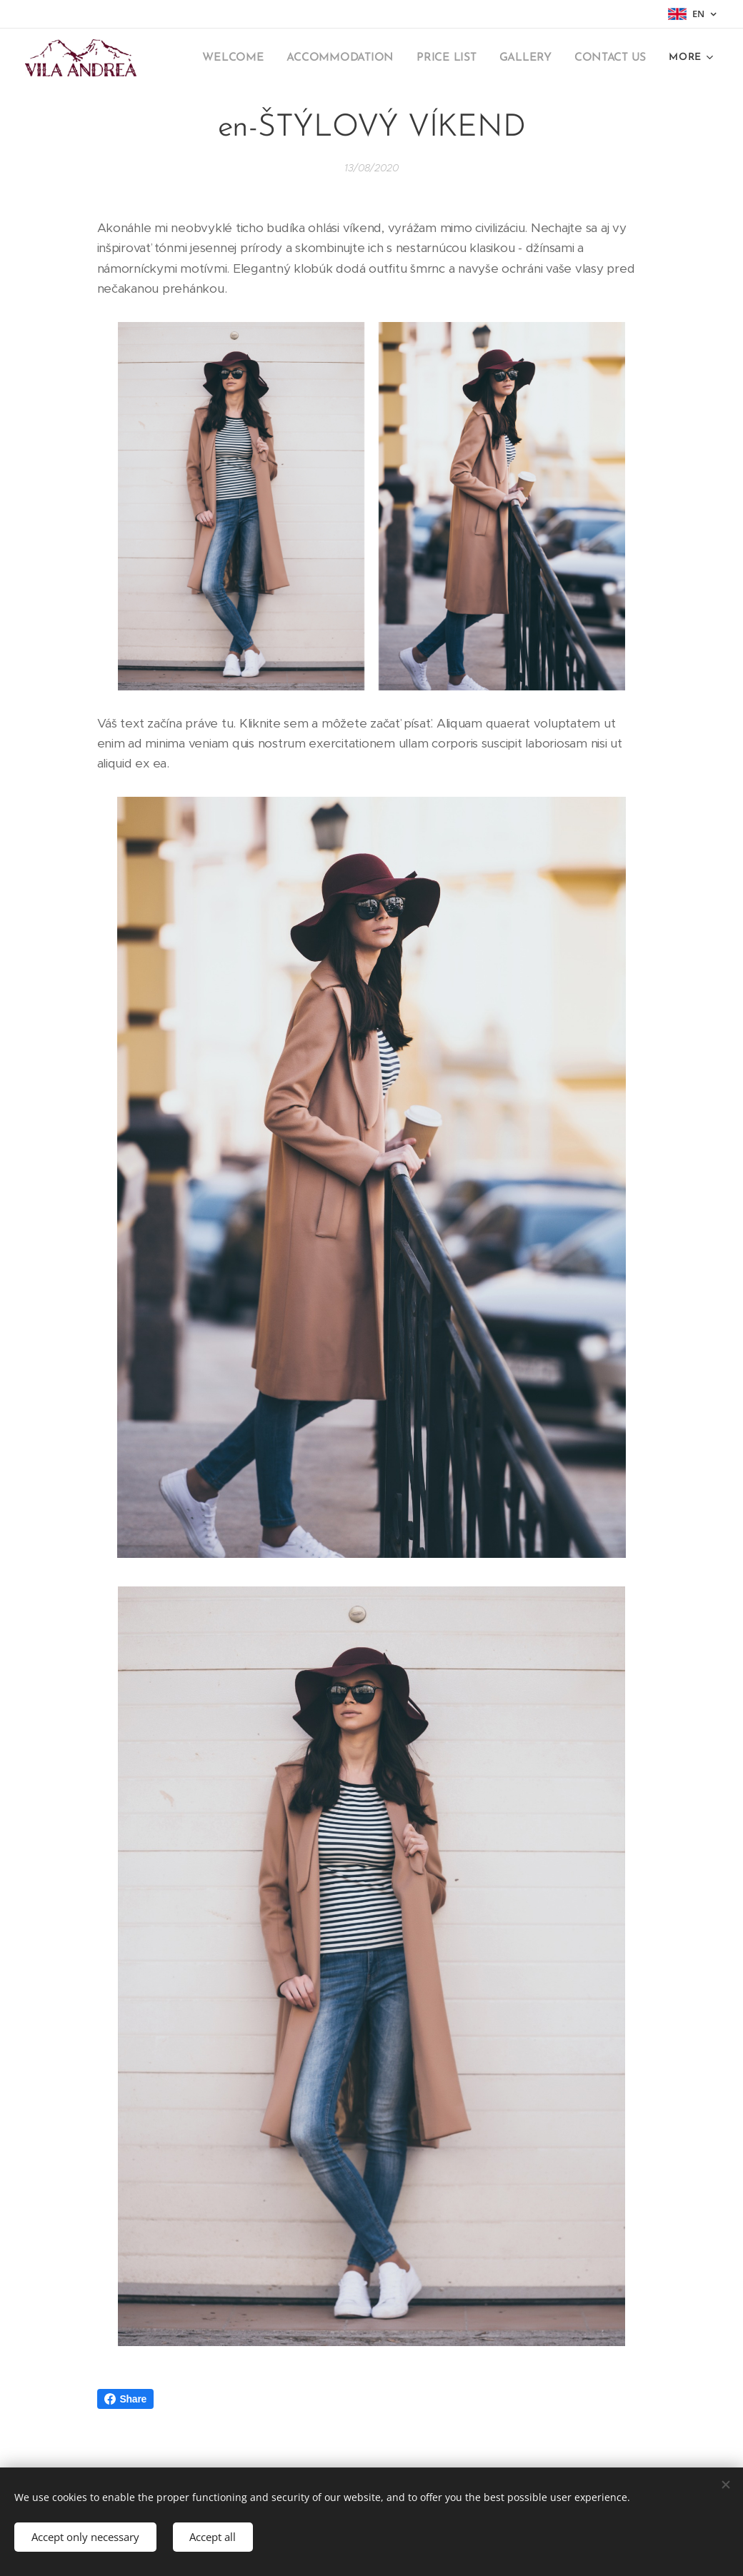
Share (125, 2399)
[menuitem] (249, 58)
